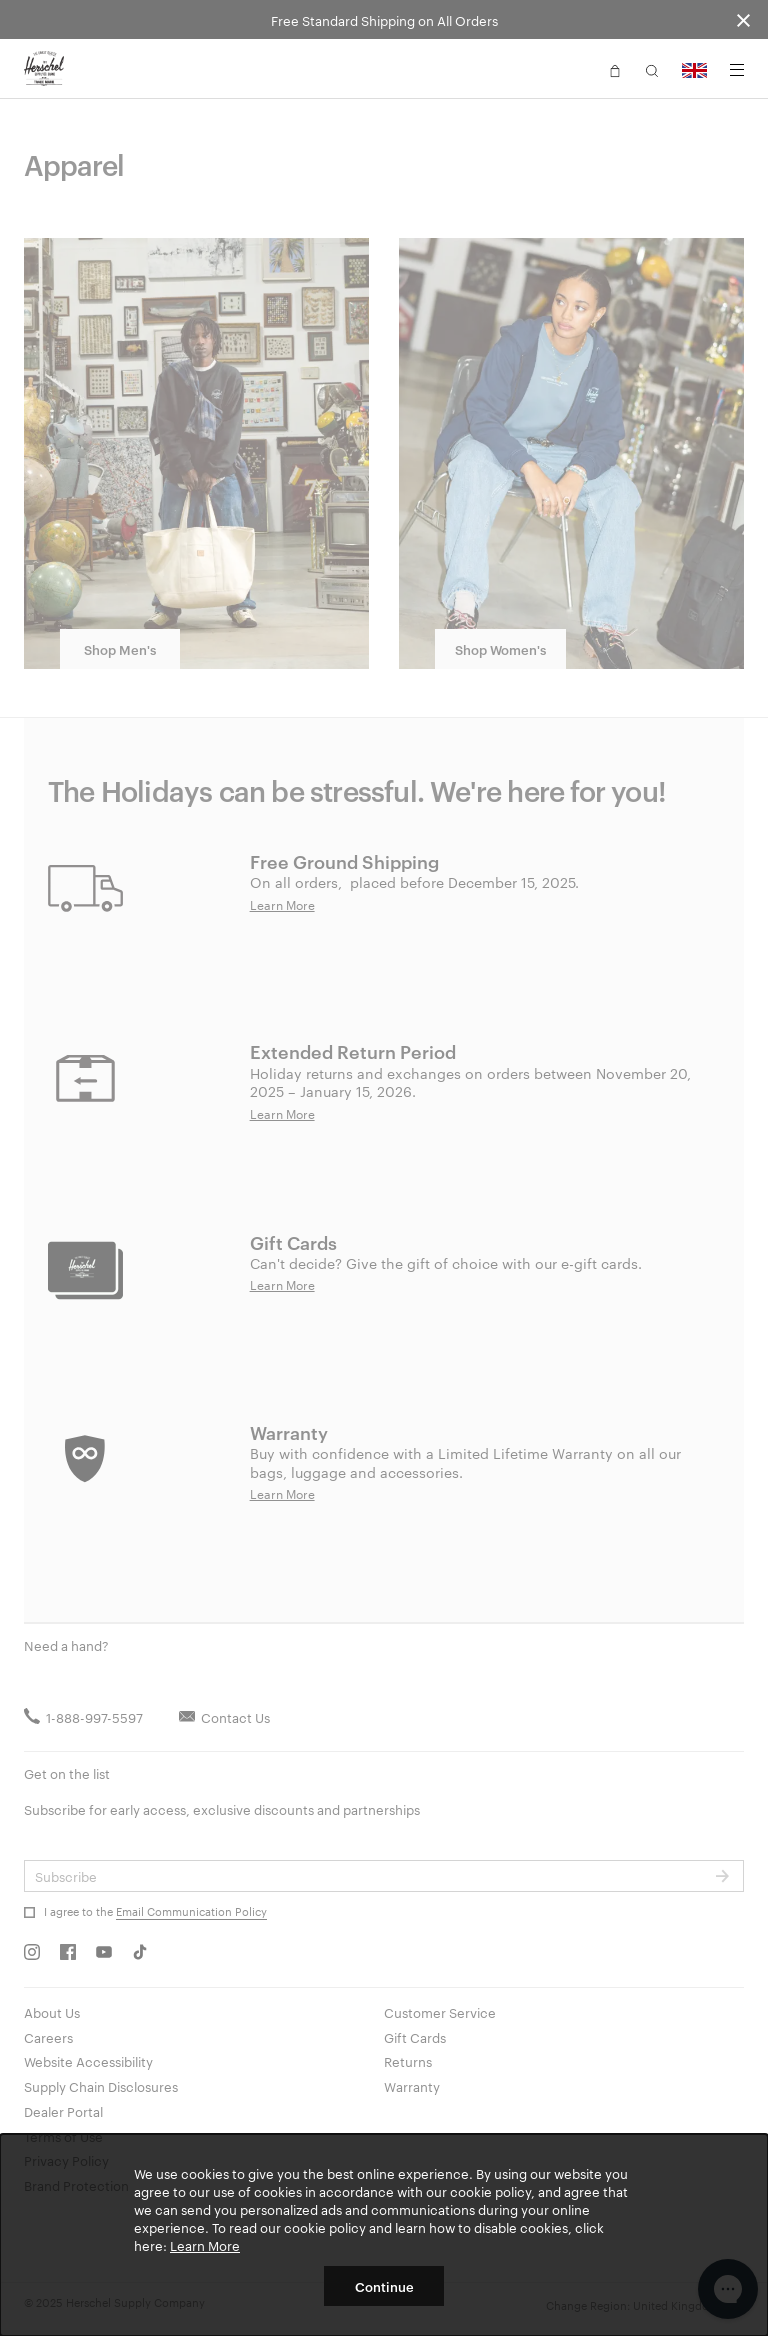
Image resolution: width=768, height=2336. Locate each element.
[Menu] (737, 70)
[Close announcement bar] (743, 19)
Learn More (205, 2245)
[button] (615, 69)
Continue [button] (384, 2286)
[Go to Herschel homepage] (44, 69)
